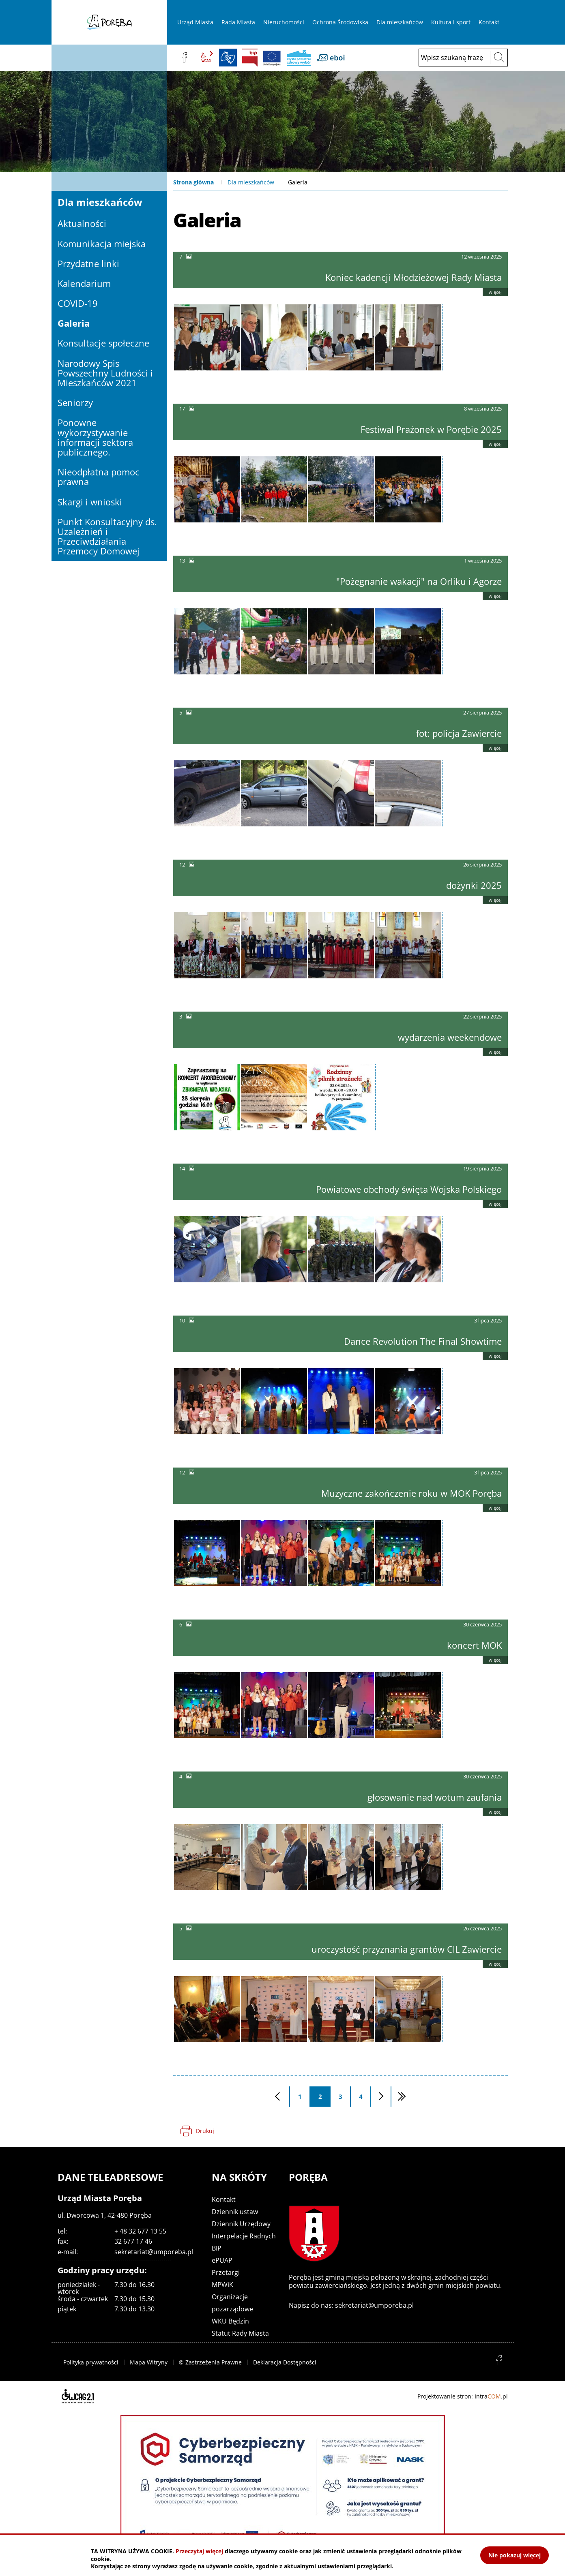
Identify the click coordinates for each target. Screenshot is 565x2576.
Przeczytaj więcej (199, 2551)
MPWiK (222, 2284)
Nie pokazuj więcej (514, 2555)
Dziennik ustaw (235, 2211)
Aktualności (82, 223)
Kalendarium (84, 283)
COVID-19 (78, 303)
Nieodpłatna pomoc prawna (99, 477)
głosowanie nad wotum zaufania (434, 1797)
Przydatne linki (88, 263)
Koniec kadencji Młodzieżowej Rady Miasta (413, 277)
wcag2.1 (206, 57)
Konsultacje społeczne (103, 343)
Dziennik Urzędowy (241, 2223)
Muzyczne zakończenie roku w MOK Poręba (411, 1493)
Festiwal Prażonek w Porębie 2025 (431, 429)
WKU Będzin (230, 2321)
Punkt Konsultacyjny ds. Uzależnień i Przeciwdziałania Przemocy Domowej (107, 536)
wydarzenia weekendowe (450, 1037)
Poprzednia (289, 2096)
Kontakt (224, 2199)
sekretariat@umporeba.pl (153, 2251)
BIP (250, 57)
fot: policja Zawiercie (459, 733)
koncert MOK (474, 1645)
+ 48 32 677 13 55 (140, 2231)
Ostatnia (401, 2096)
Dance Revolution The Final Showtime (423, 1341)
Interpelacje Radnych (244, 2236)
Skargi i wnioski (90, 502)
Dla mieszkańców (251, 182)
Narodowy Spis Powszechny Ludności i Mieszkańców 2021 (105, 373)
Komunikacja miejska (102, 243)
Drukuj (205, 2131)
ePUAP (222, 2260)
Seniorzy (75, 402)
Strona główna (193, 182)
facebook (184, 57)
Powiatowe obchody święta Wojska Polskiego (409, 1189)
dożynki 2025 (474, 885)
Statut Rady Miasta (240, 2333)
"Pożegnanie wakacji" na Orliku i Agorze (419, 581)
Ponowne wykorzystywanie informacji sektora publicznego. (95, 437)
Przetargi (226, 2272)
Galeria (74, 323)
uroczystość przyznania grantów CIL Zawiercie (407, 1949)
